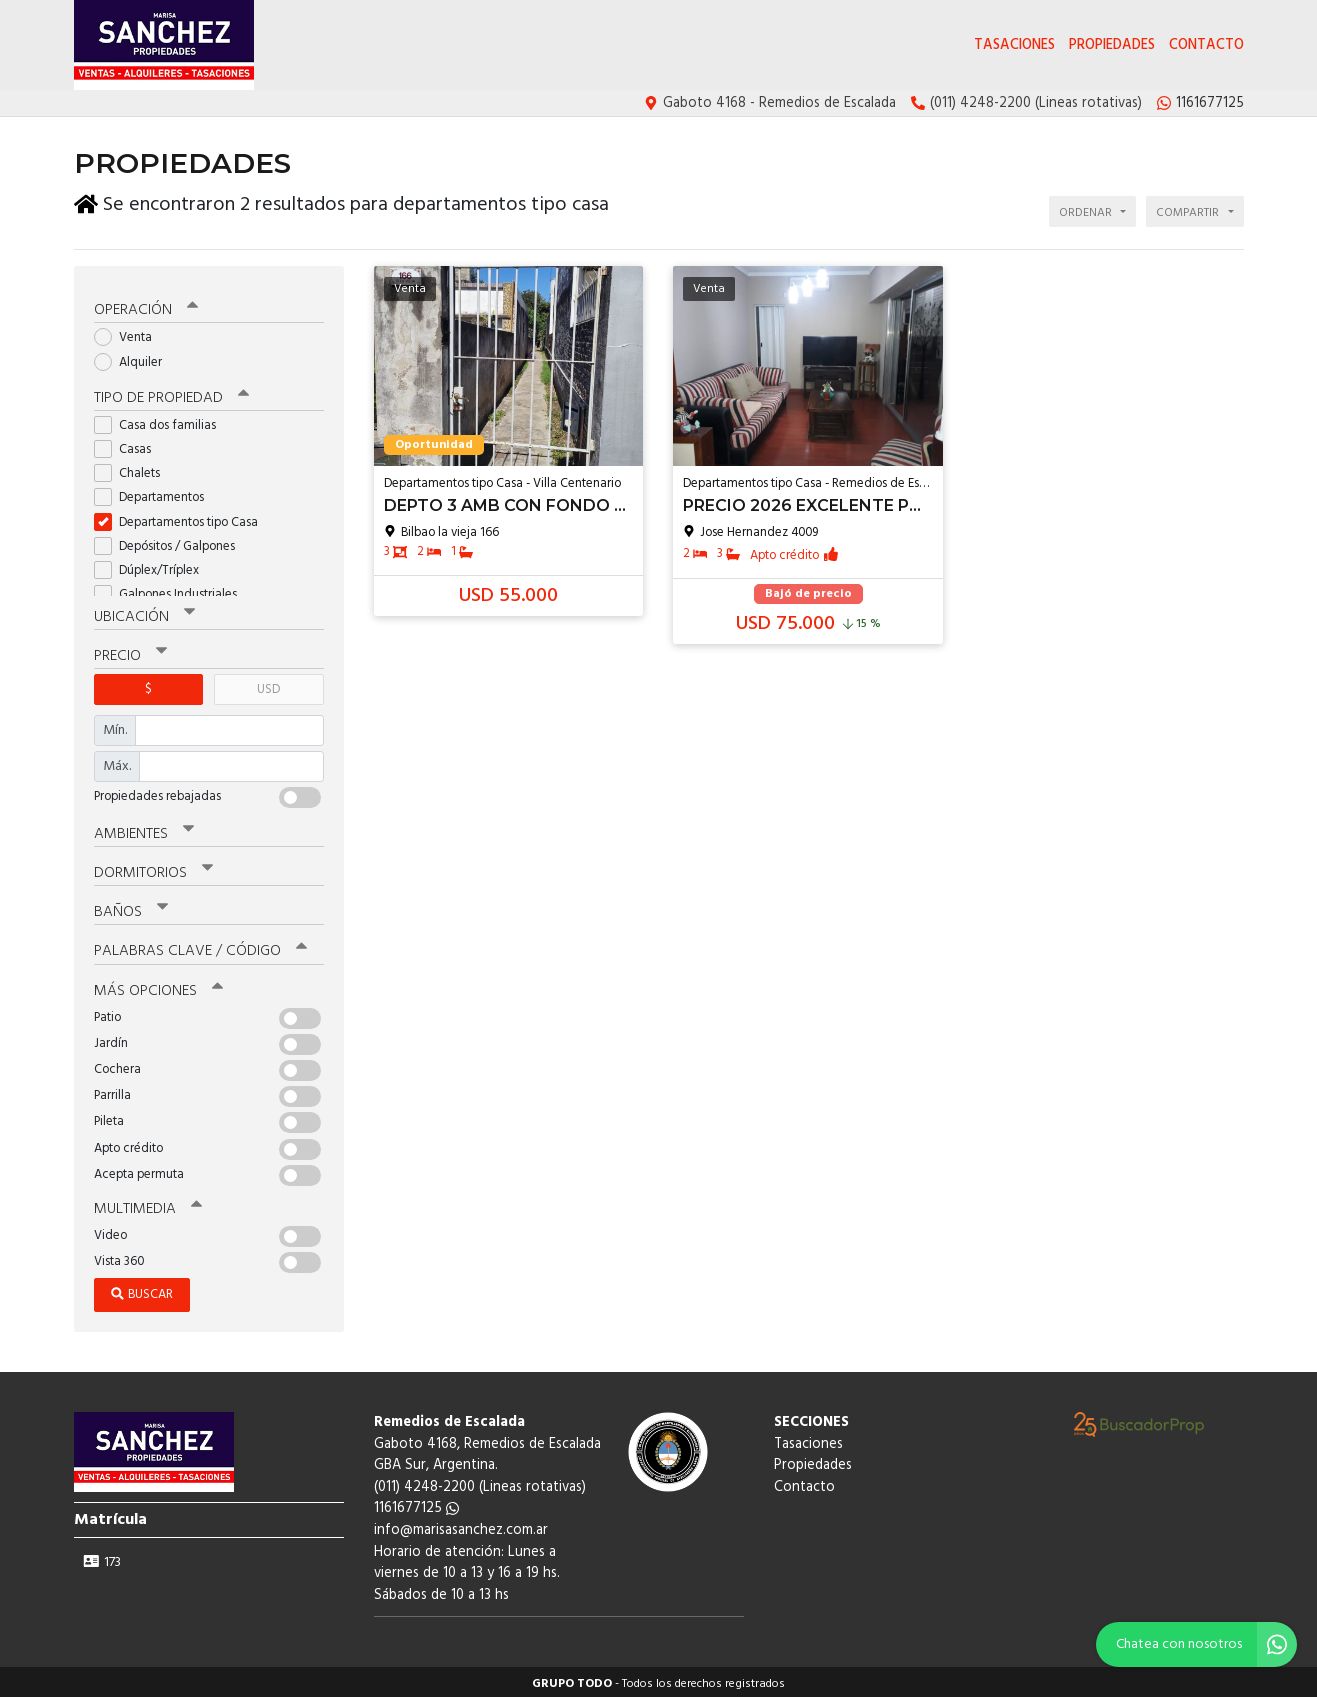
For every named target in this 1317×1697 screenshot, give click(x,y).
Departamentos (155, 494)
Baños (131, 909)
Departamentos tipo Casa (182, 518)
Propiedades (1112, 45)
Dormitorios (153, 870)
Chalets (133, 469)
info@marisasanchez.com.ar (461, 1526)
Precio (130, 652)
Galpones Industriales (172, 590)
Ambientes (144, 830)
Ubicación (144, 613)
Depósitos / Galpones (171, 542)
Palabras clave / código (200, 948)
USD (268, 685)
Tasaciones (1014, 45)
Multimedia (148, 1205)
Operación (146, 307)
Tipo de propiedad (171, 394)
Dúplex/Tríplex (153, 566)
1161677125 (416, 1504)
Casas (129, 445)
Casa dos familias (161, 421)
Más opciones (158, 987)
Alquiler (134, 358)
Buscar (142, 1290)
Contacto (1206, 45)
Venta (129, 334)
